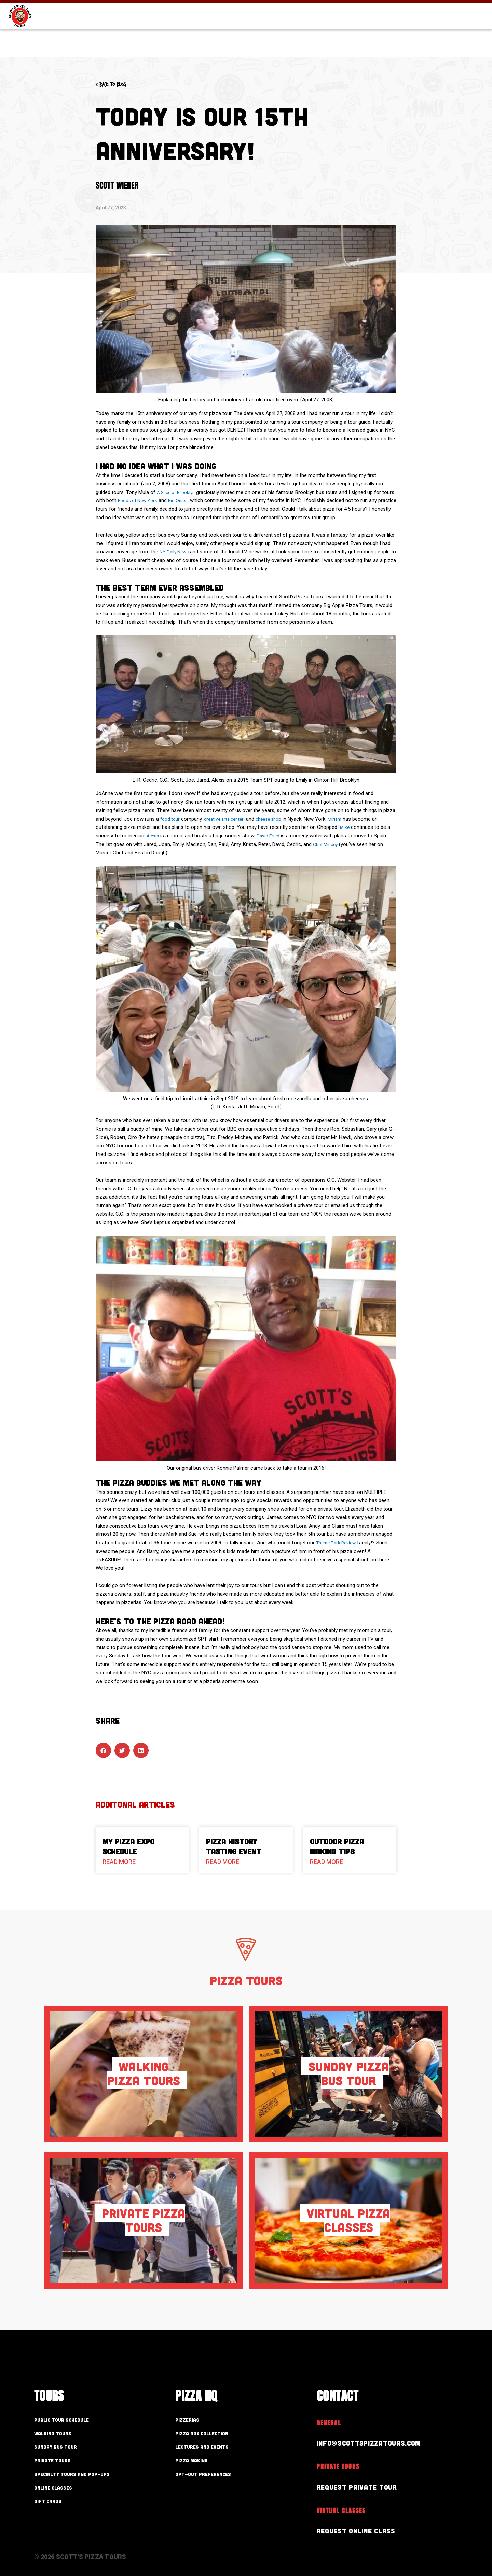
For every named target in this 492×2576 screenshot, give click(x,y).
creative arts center (227, 819)
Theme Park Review (338, 1543)
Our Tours (295, 36)
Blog (417, 7)
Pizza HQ (357, 36)
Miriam (344, 819)
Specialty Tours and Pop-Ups (95, 2480)
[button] (103, 1750)
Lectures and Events (218, 2449)
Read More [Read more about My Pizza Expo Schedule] (119, 1861)
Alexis (153, 836)
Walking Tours (64, 2435)
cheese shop (275, 819)
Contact (460, 36)
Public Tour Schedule (78, 2420)
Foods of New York (153, 500)
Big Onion (196, 500)
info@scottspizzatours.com (379, 2442)
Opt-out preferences (220, 2480)
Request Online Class (363, 2530)
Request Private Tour (364, 2486)
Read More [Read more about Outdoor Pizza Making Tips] (326, 1861)
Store (446, 7)
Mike (345, 827)
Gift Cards (380, 7)
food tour (171, 819)
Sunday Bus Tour (68, 2449)
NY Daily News (176, 552)
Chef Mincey (327, 844)
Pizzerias (194, 2420)
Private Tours (63, 2464)
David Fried (270, 836)
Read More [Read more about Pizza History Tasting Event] (222, 1861)
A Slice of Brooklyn (178, 492)
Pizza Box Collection (218, 2435)
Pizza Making (201, 2464)
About (409, 36)
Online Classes (65, 2495)
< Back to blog (118, 84)
